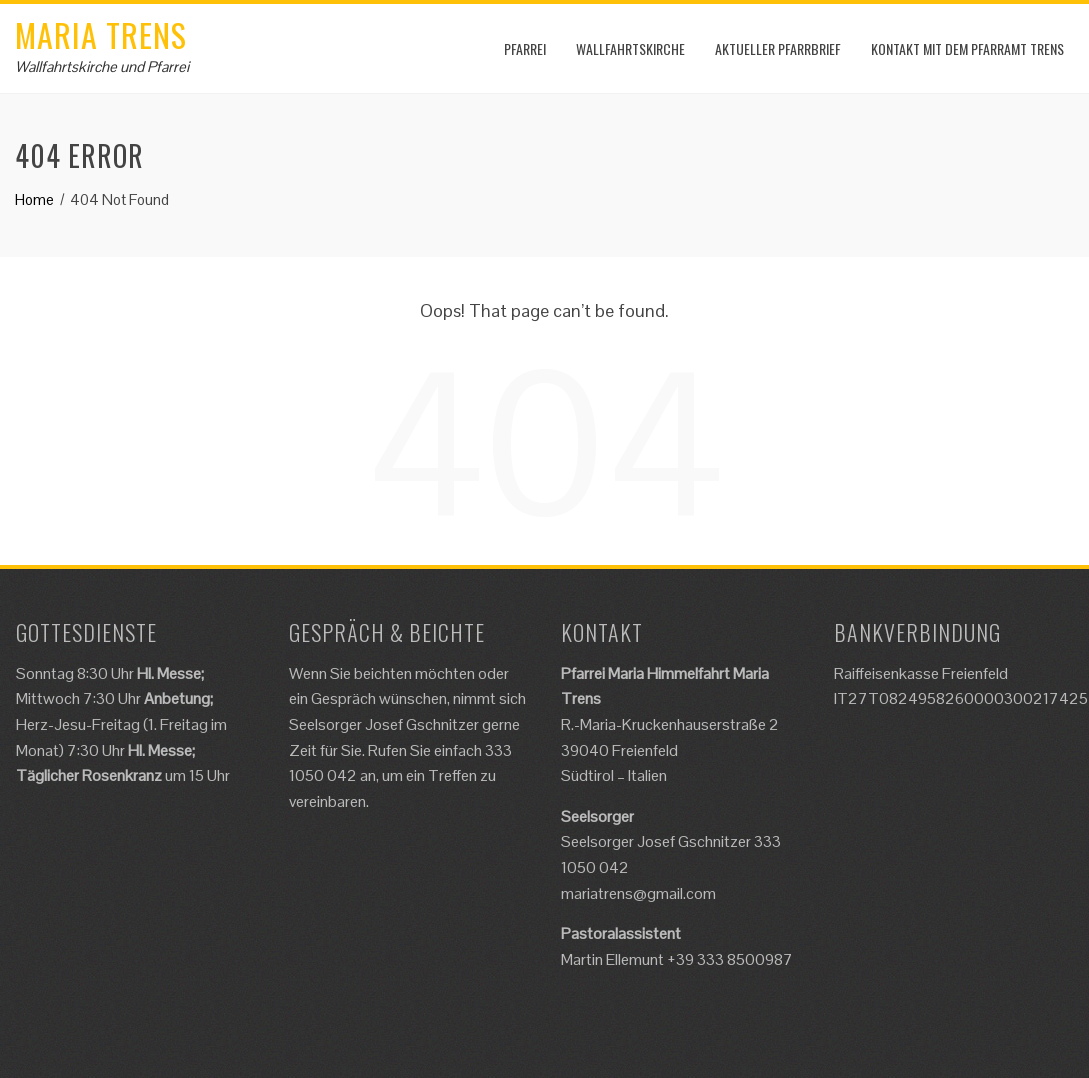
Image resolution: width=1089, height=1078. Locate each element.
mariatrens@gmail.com (638, 893)
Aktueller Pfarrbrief (778, 48)
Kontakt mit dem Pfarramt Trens (967, 48)
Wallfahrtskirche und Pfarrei (102, 66)
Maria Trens (101, 34)
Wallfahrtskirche (630, 48)
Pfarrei (525, 48)
